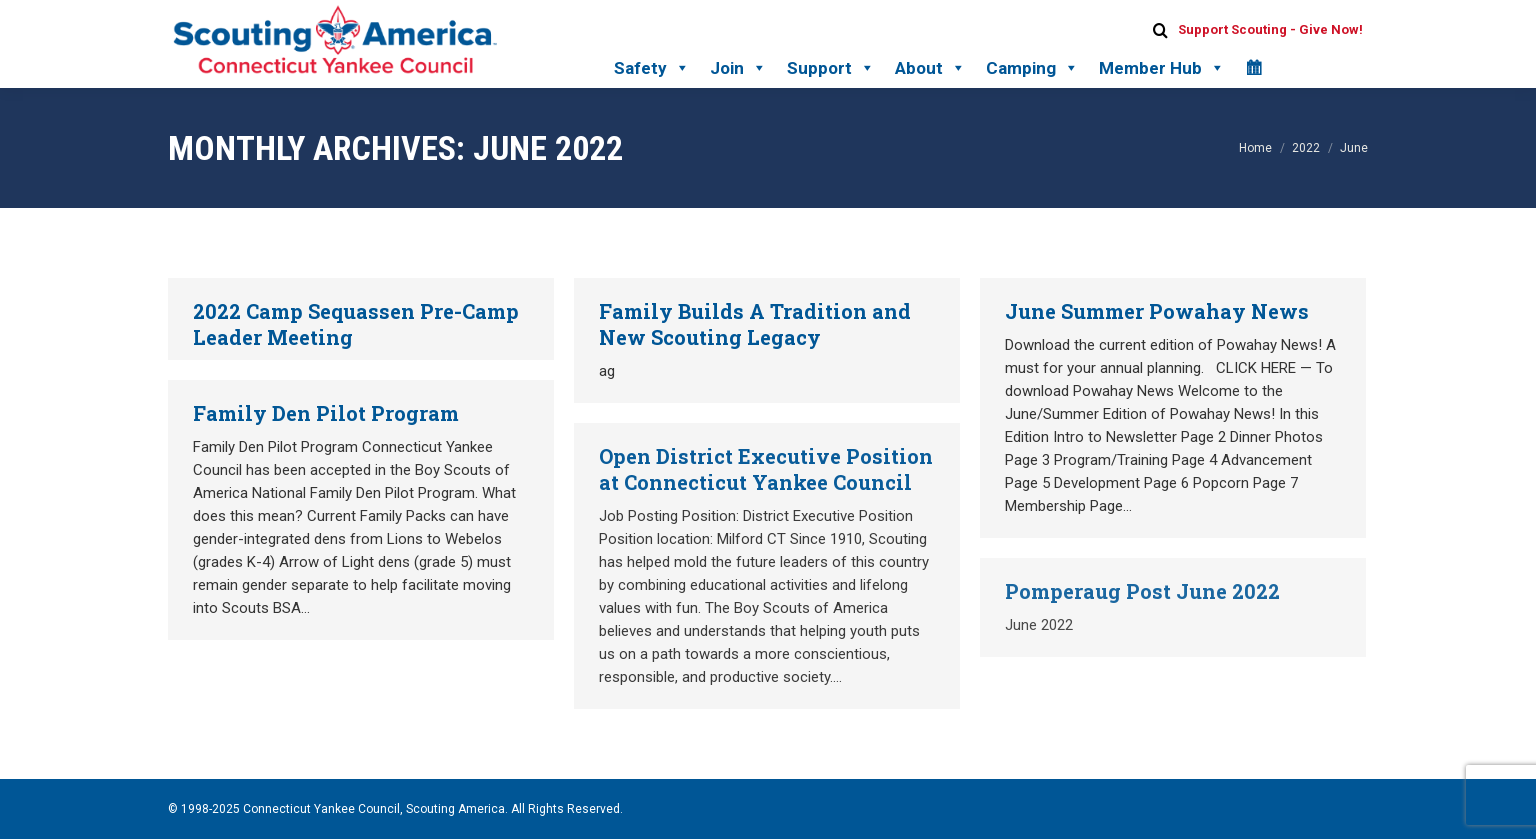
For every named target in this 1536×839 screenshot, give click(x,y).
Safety (652, 68)
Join (738, 68)
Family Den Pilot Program (326, 413)
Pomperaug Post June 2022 (1142, 591)
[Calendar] (1253, 68)
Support (831, 68)
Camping (1032, 68)
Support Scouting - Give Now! (1270, 29)
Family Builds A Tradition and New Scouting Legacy (755, 324)
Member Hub (1162, 68)
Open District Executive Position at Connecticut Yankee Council (766, 469)
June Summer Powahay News (1157, 311)
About (930, 68)
